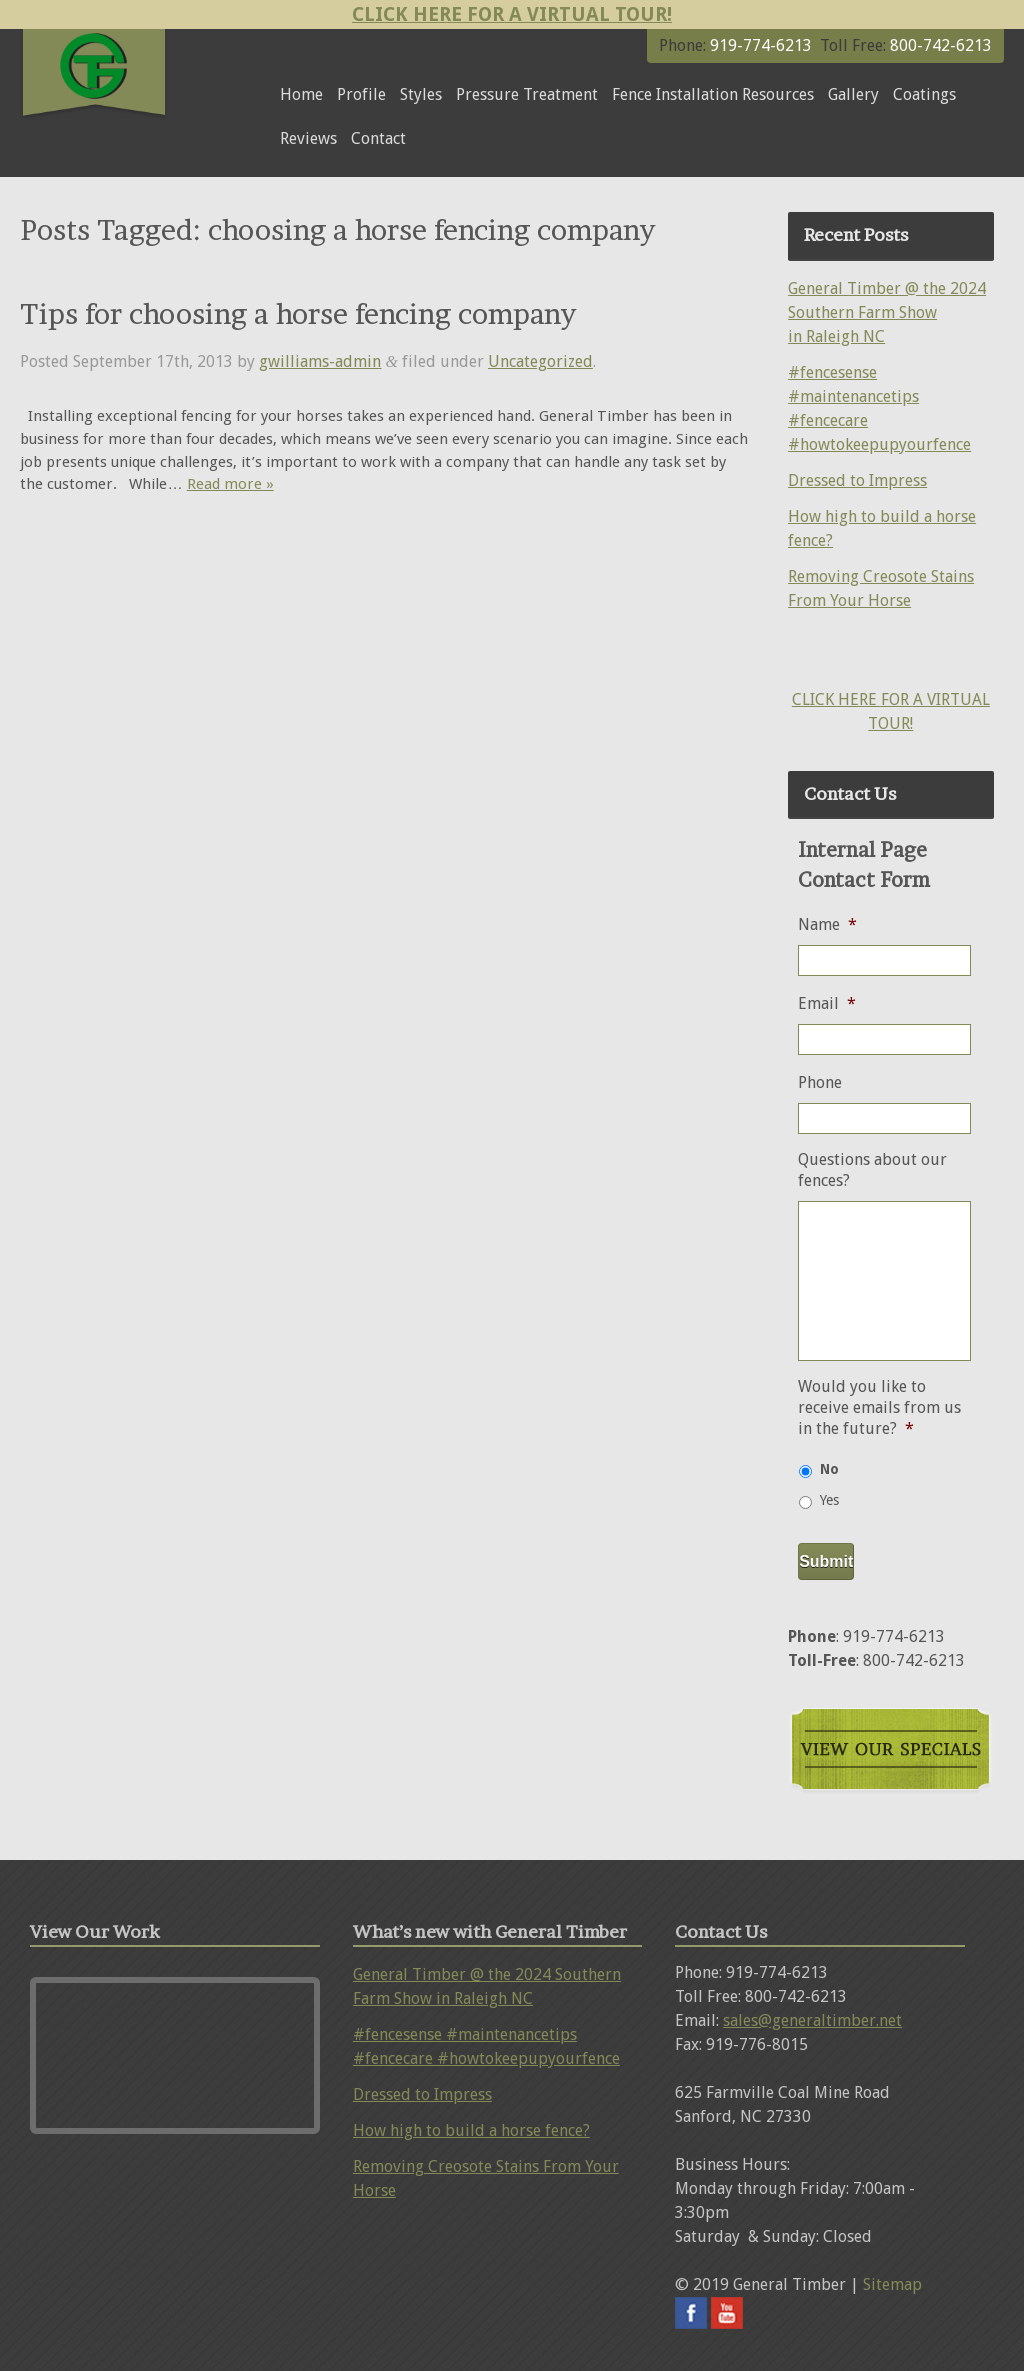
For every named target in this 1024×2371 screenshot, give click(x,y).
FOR (897, 699)
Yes (829, 1500)
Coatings (924, 94)
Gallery (853, 94)
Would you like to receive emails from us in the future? (879, 1407)
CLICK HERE (836, 699)
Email (827, 1003)
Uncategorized (540, 361)
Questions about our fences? (872, 1170)
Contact (378, 138)
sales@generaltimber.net (812, 2020)
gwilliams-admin (320, 361)
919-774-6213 (761, 45)
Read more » (230, 484)
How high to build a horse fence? (471, 2130)
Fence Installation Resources (713, 94)
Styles (421, 94)
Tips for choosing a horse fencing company (298, 314)
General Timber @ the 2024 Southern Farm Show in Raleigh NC (887, 312)
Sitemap (892, 2284)
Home (301, 94)
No (829, 1469)
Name (827, 924)
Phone (820, 1082)
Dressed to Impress (857, 480)
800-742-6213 (939, 45)
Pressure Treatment (527, 94)
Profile (361, 94)
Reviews (308, 138)
